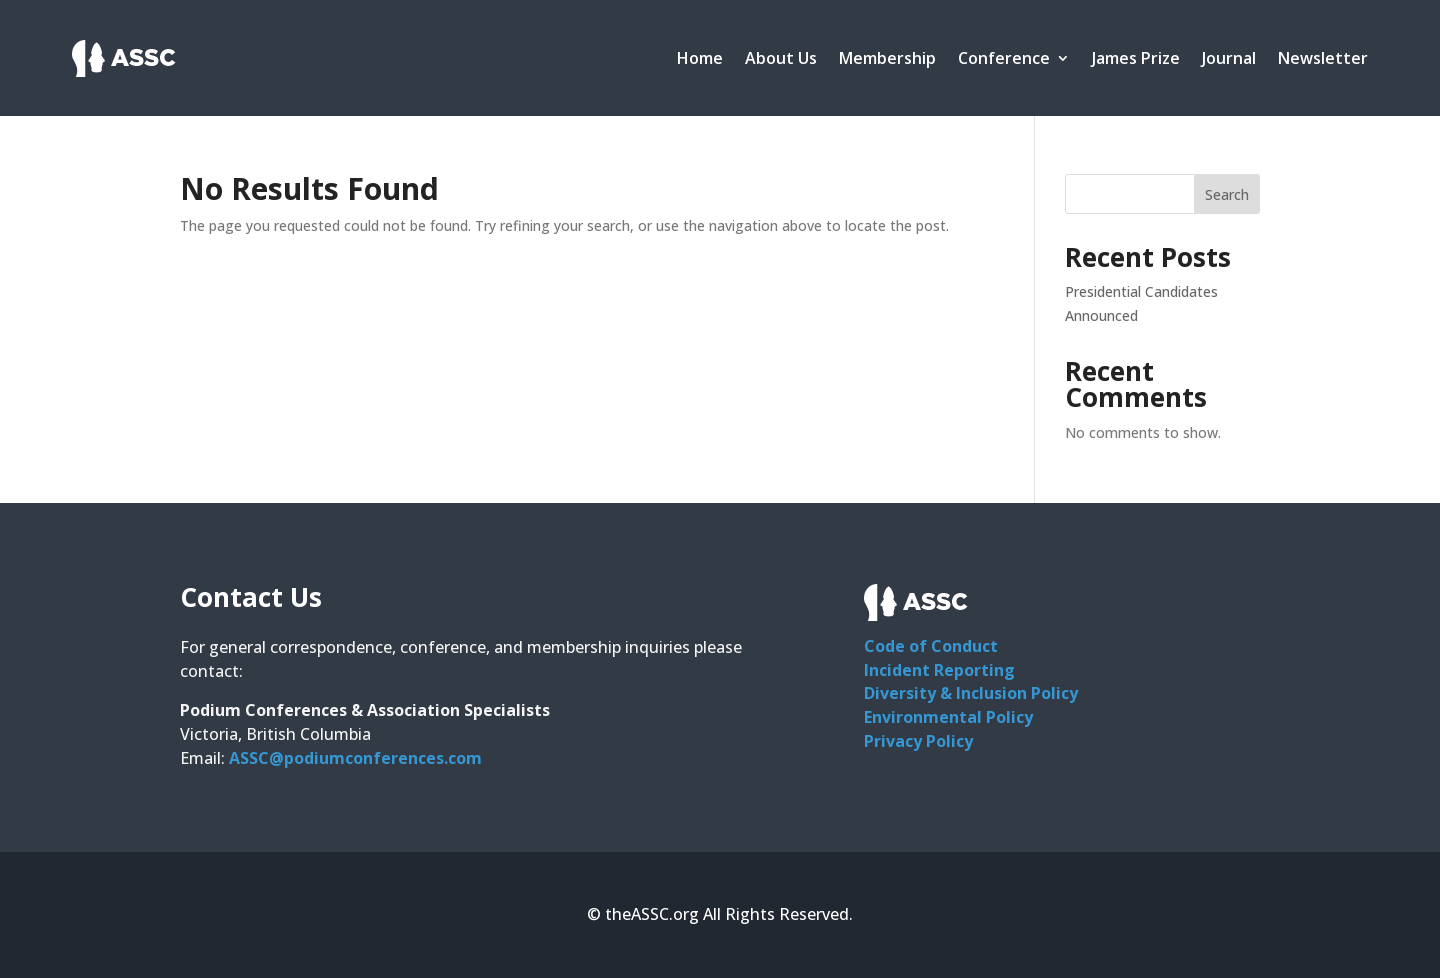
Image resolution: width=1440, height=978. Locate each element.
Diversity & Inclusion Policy (971, 693)
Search (1227, 194)
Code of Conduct (931, 646)
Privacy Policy (918, 741)
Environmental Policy (948, 717)
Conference (1004, 58)
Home (700, 58)
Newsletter (1323, 58)
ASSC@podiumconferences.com (355, 758)
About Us (781, 58)
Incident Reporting (939, 670)
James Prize (1136, 58)
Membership (887, 58)
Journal (1229, 58)
